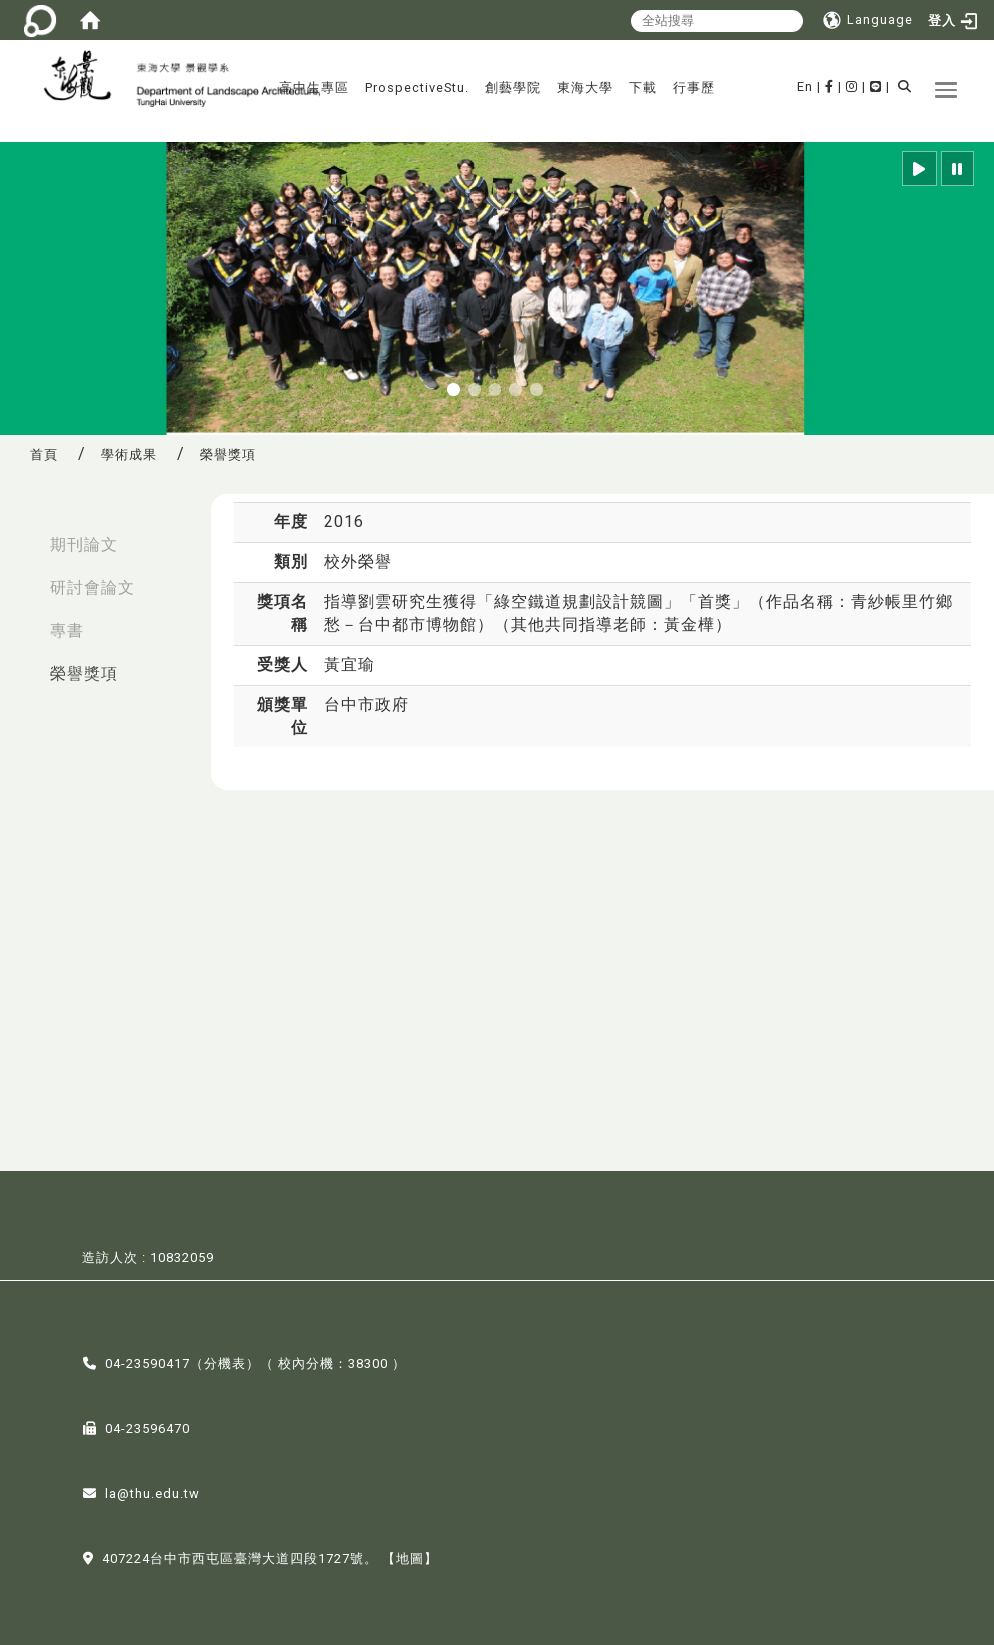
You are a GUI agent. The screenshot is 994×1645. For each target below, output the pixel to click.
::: (21, 534)
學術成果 (129, 454)
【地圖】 (410, 1556)
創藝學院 (513, 87)
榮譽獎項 (84, 673)
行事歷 (694, 87)
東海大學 (585, 87)
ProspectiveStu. (417, 87)
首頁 (44, 454)
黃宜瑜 (349, 664)
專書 (67, 630)
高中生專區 (314, 87)
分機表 (225, 1361)
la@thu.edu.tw (152, 1491)
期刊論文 (84, 544)
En (805, 86)
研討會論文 (92, 587)
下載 (643, 87)
